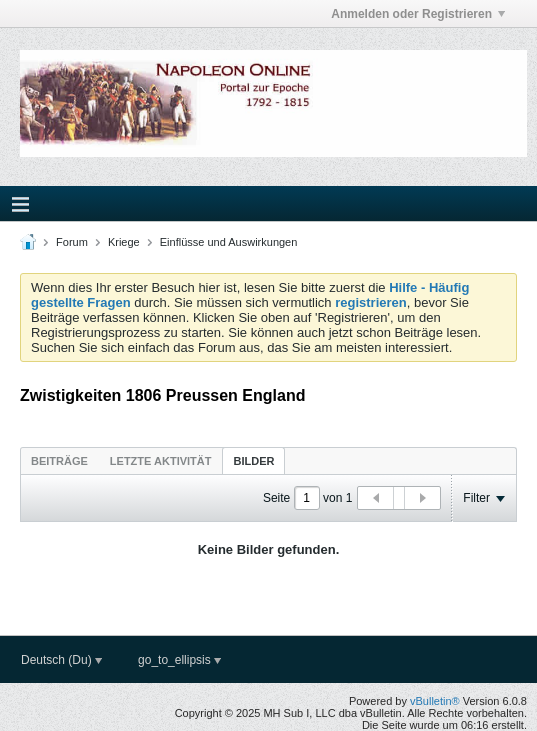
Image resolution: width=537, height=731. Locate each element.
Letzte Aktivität (161, 461)
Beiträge (59, 461)
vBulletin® (435, 701)
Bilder (253, 461)
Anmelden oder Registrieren (418, 14)
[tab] (59, 460)
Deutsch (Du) (61, 660)
